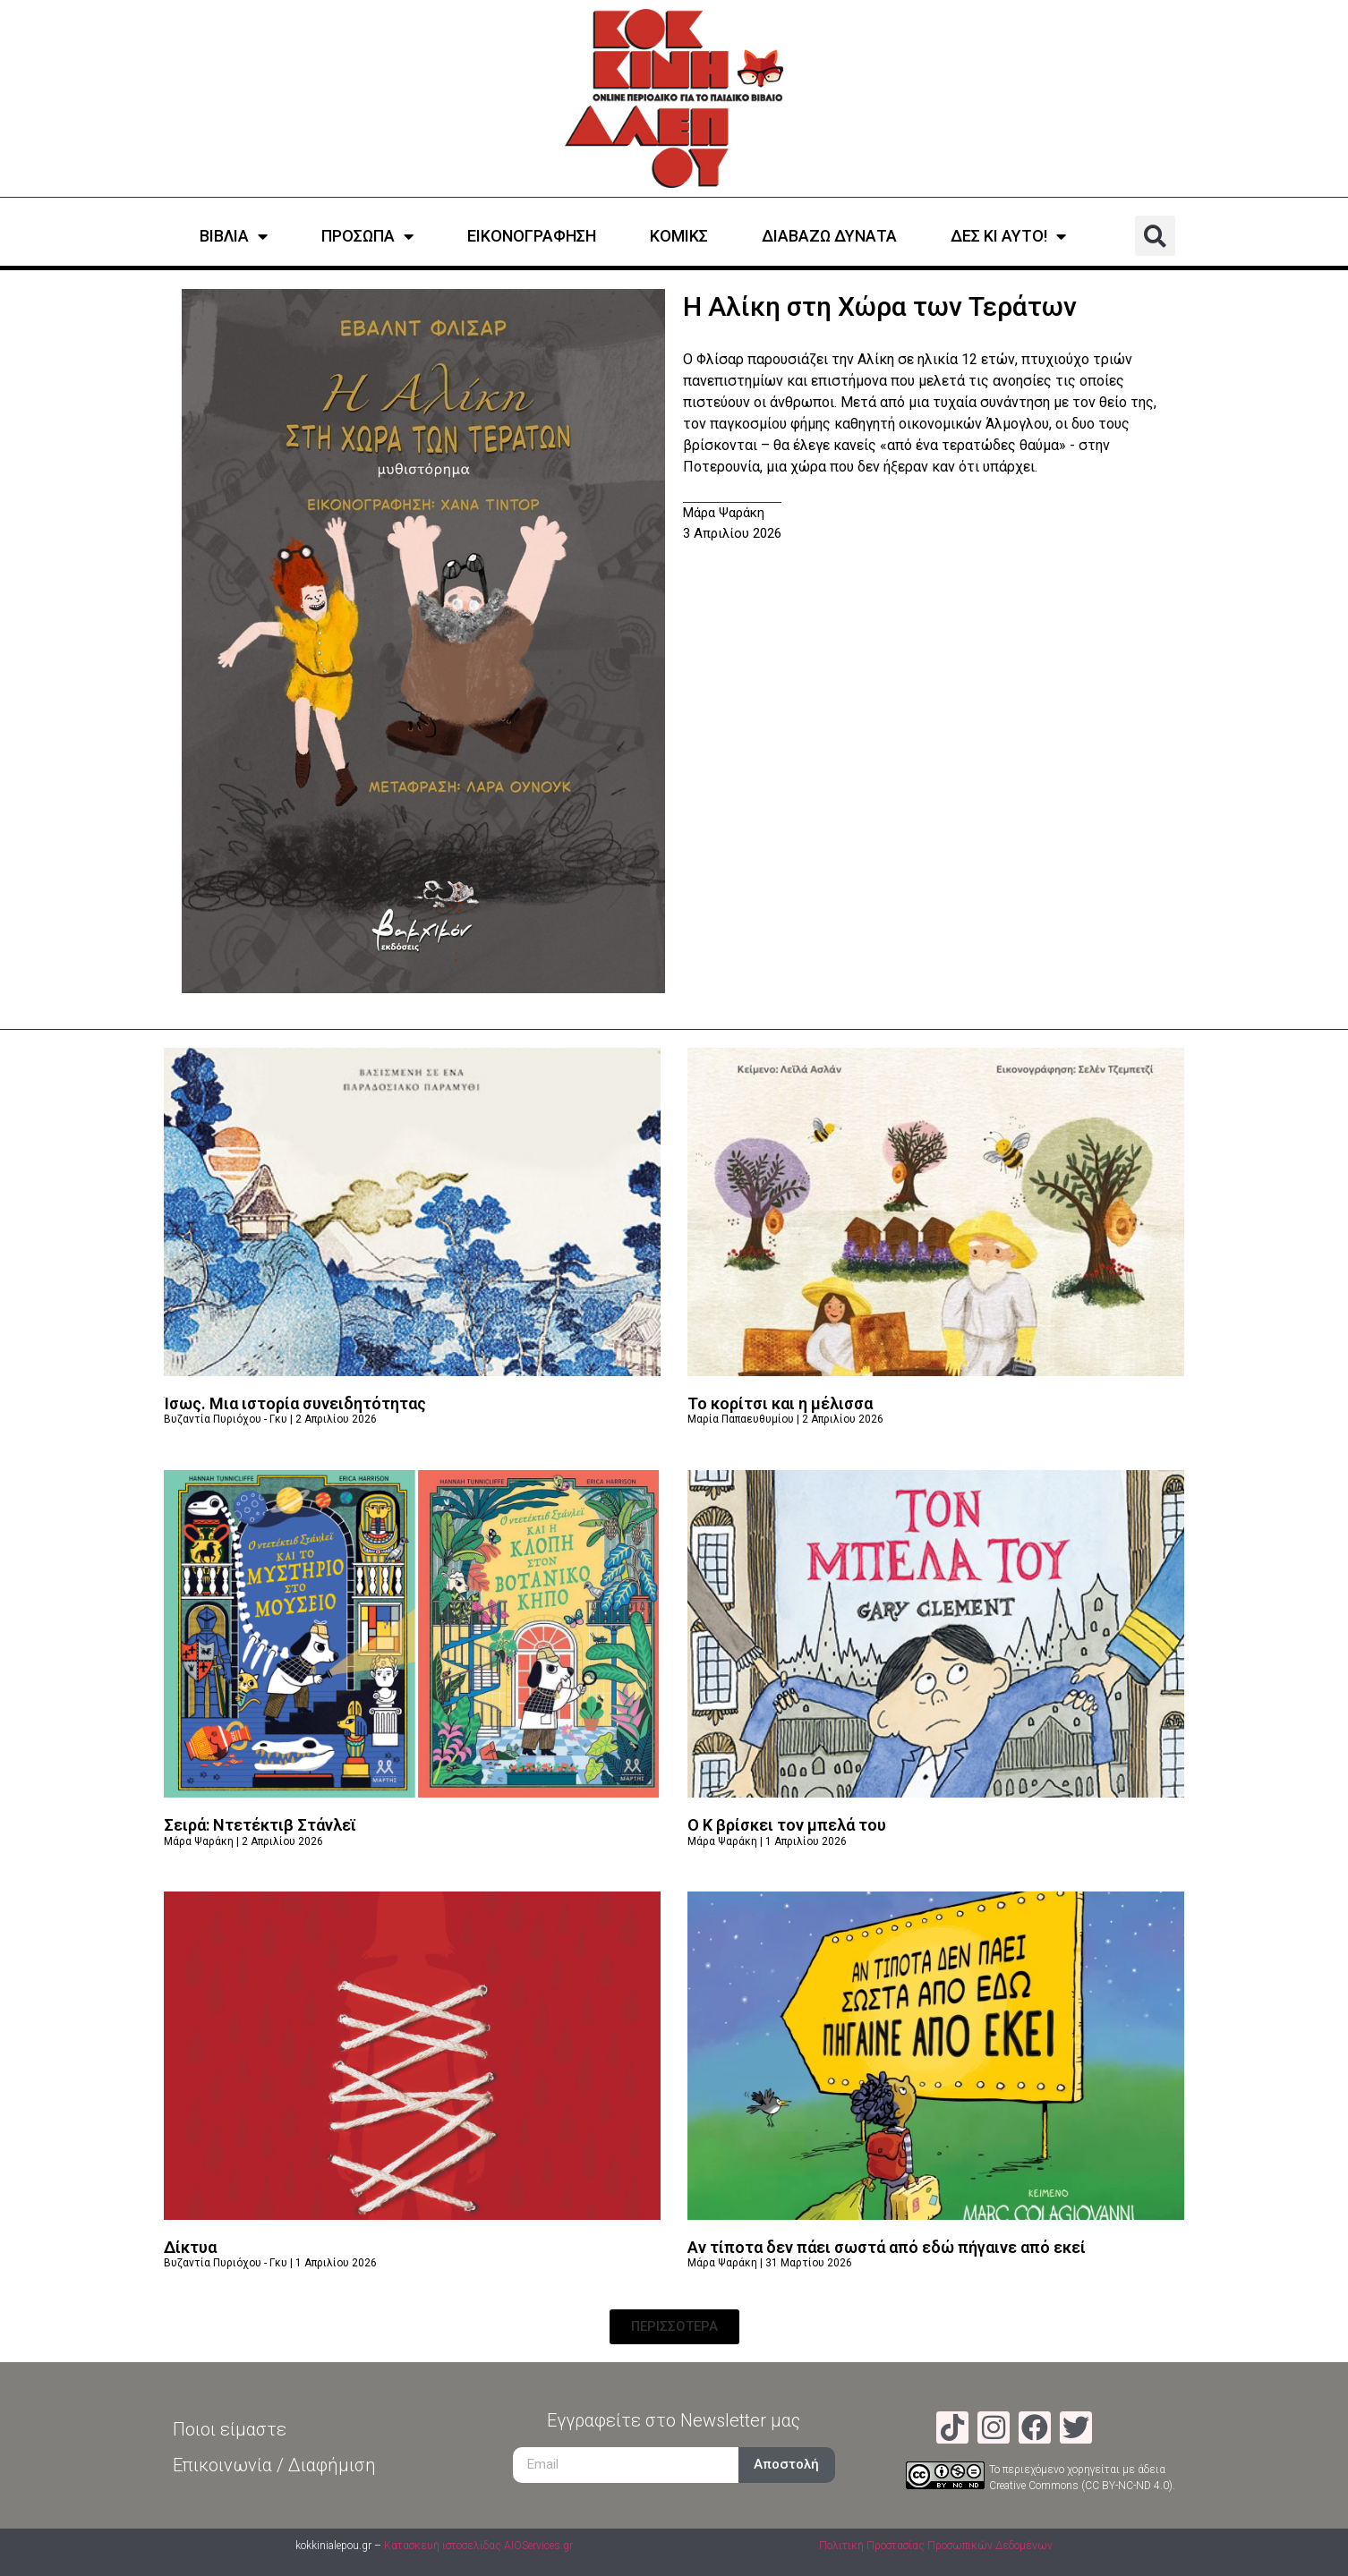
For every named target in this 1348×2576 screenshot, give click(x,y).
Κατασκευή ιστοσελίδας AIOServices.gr (478, 2545)
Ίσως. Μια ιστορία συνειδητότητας (295, 1403)
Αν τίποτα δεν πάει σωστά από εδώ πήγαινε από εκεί (886, 2247)
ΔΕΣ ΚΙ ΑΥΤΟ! (1008, 236)
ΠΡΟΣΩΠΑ (367, 236)
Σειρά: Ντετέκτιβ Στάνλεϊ (260, 1824)
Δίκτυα (190, 2247)
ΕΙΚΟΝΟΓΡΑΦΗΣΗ (531, 235)
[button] (1155, 236)
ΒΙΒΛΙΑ (234, 236)
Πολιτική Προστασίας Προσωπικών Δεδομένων (936, 2545)
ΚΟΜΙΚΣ (679, 235)
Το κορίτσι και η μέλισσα (780, 1403)
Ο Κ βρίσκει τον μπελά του (786, 1824)
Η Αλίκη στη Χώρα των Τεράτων (880, 306)
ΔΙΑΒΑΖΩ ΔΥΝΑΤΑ (829, 235)
